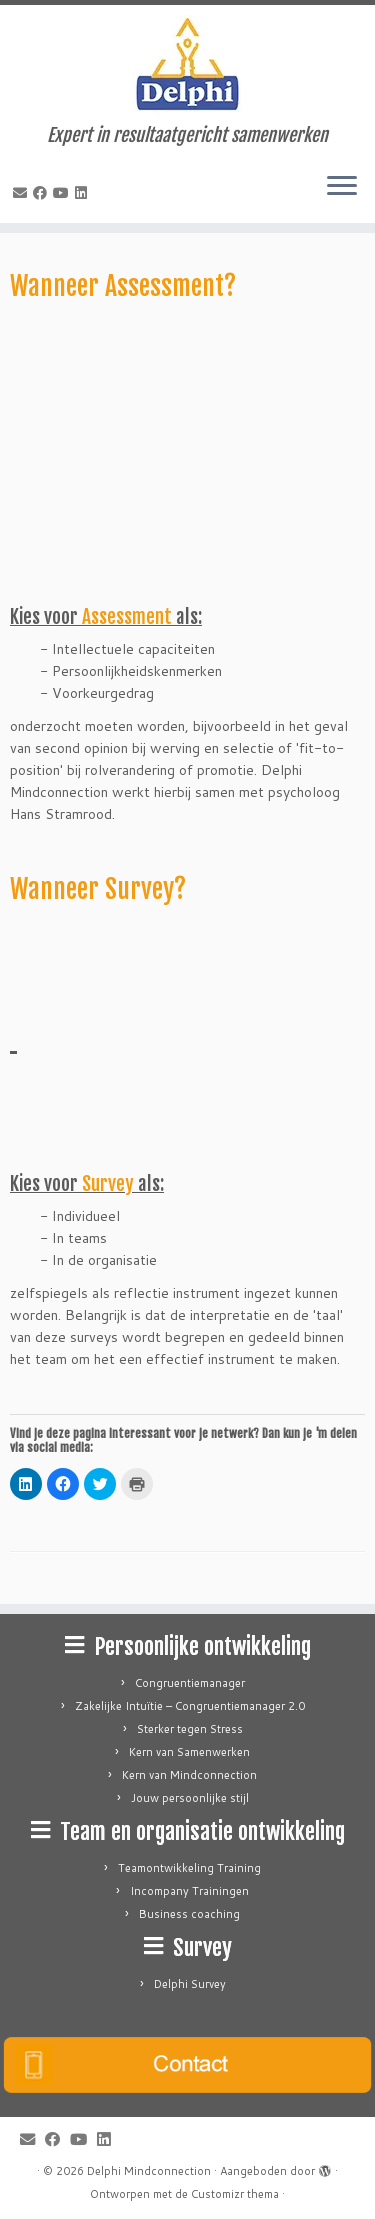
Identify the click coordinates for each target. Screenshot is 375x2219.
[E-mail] (23, 193)
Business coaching (189, 1914)
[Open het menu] (342, 187)
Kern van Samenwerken (189, 1752)
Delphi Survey (190, 1984)
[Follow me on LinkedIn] (84, 193)
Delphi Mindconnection (149, 2171)
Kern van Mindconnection (189, 1775)
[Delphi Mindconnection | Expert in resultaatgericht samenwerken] (187, 65)
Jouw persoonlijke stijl (190, 1798)
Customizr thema (235, 2194)
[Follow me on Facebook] (43, 193)
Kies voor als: (106, 617)
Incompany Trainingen (189, 1891)
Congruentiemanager (190, 1683)
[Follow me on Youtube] (64, 193)
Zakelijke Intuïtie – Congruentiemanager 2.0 (190, 1706)
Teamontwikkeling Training (189, 1868)
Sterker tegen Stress (190, 1729)
